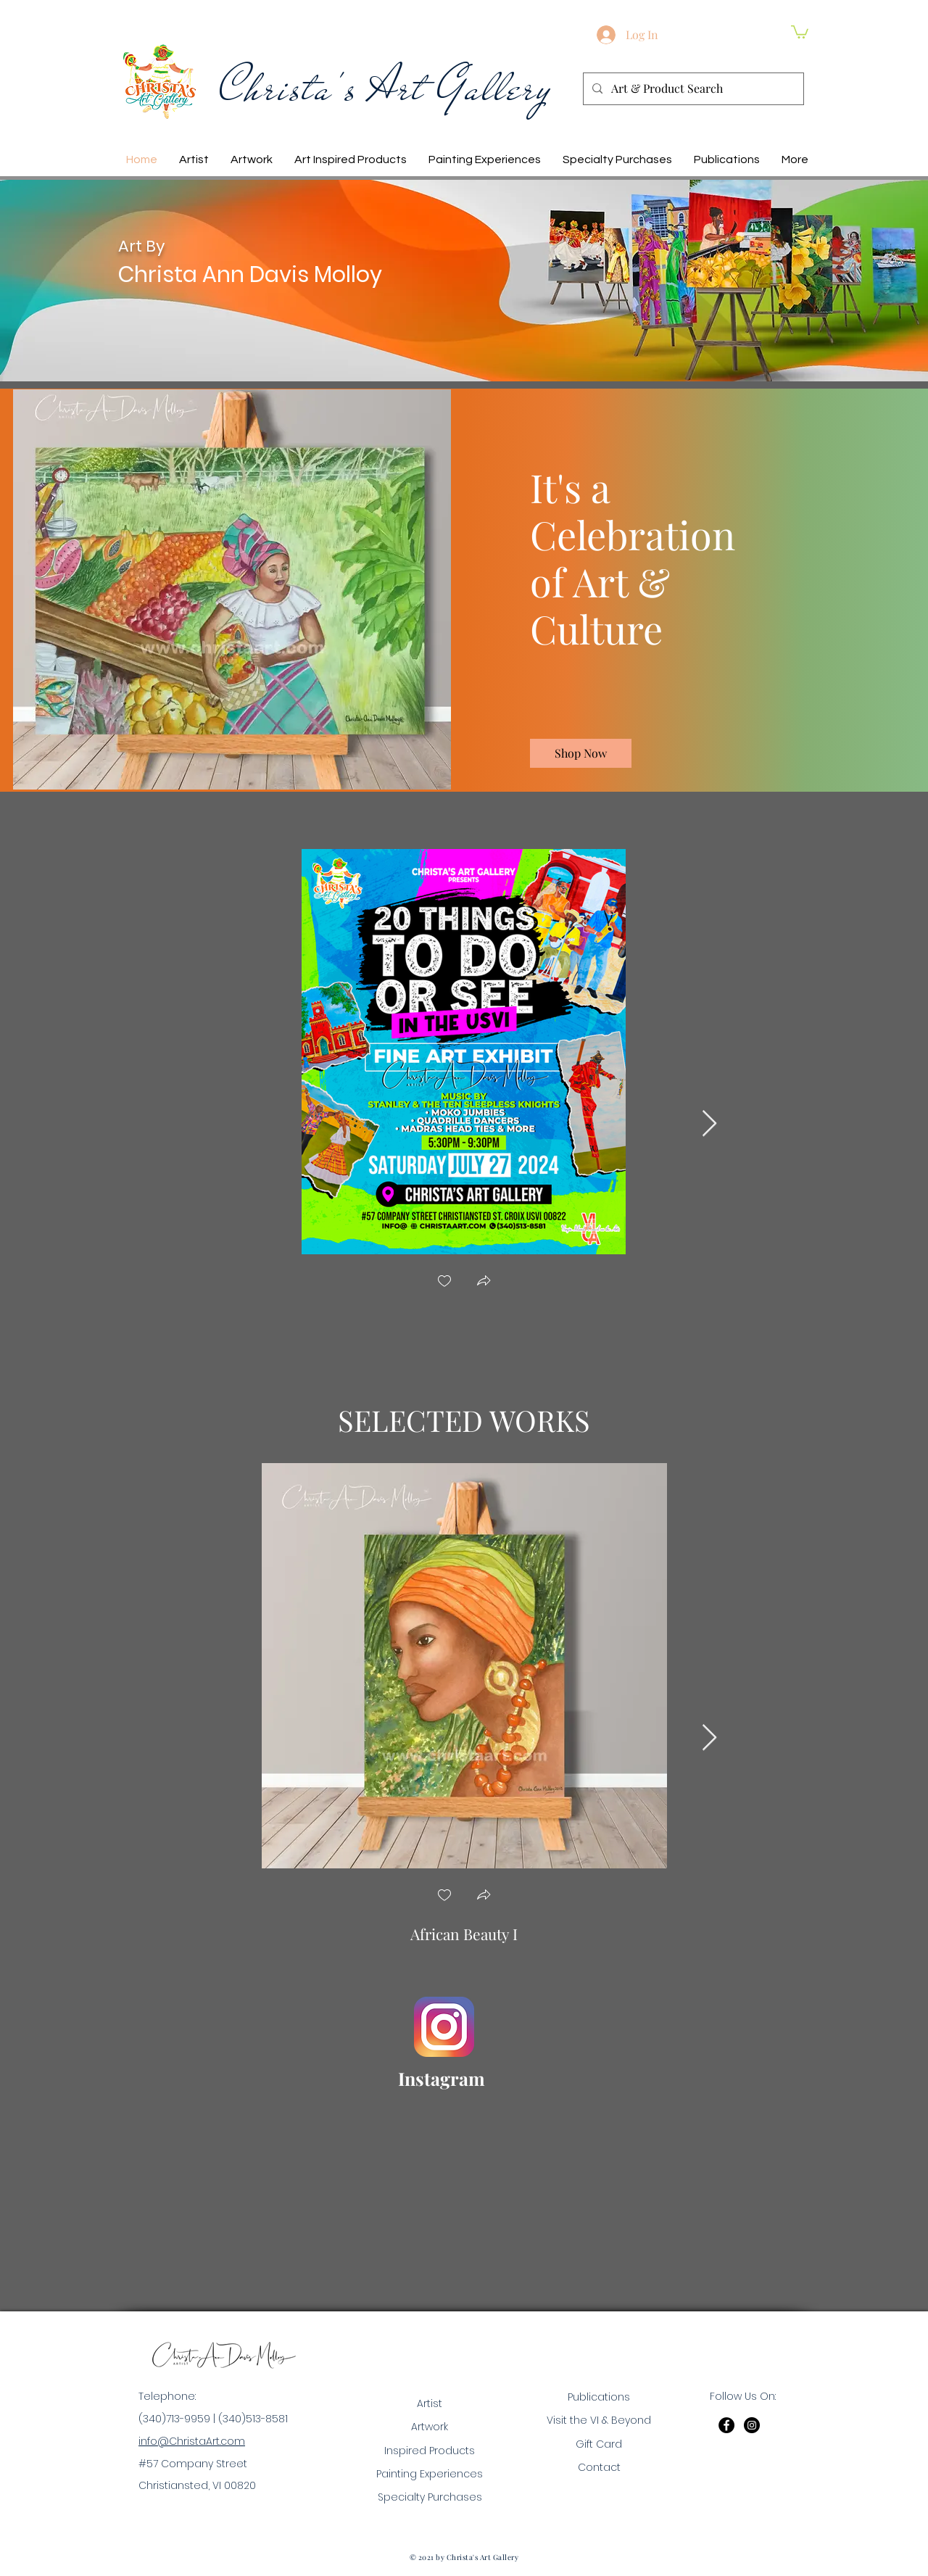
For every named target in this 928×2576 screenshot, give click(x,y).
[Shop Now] (580, 753)
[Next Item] (709, 1124)
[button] (799, 31)
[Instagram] (752, 2425)
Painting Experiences (429, 2474)
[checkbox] (444, 1282)
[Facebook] (726, 2425)
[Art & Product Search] (692, 88)
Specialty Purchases (430, 2497)
